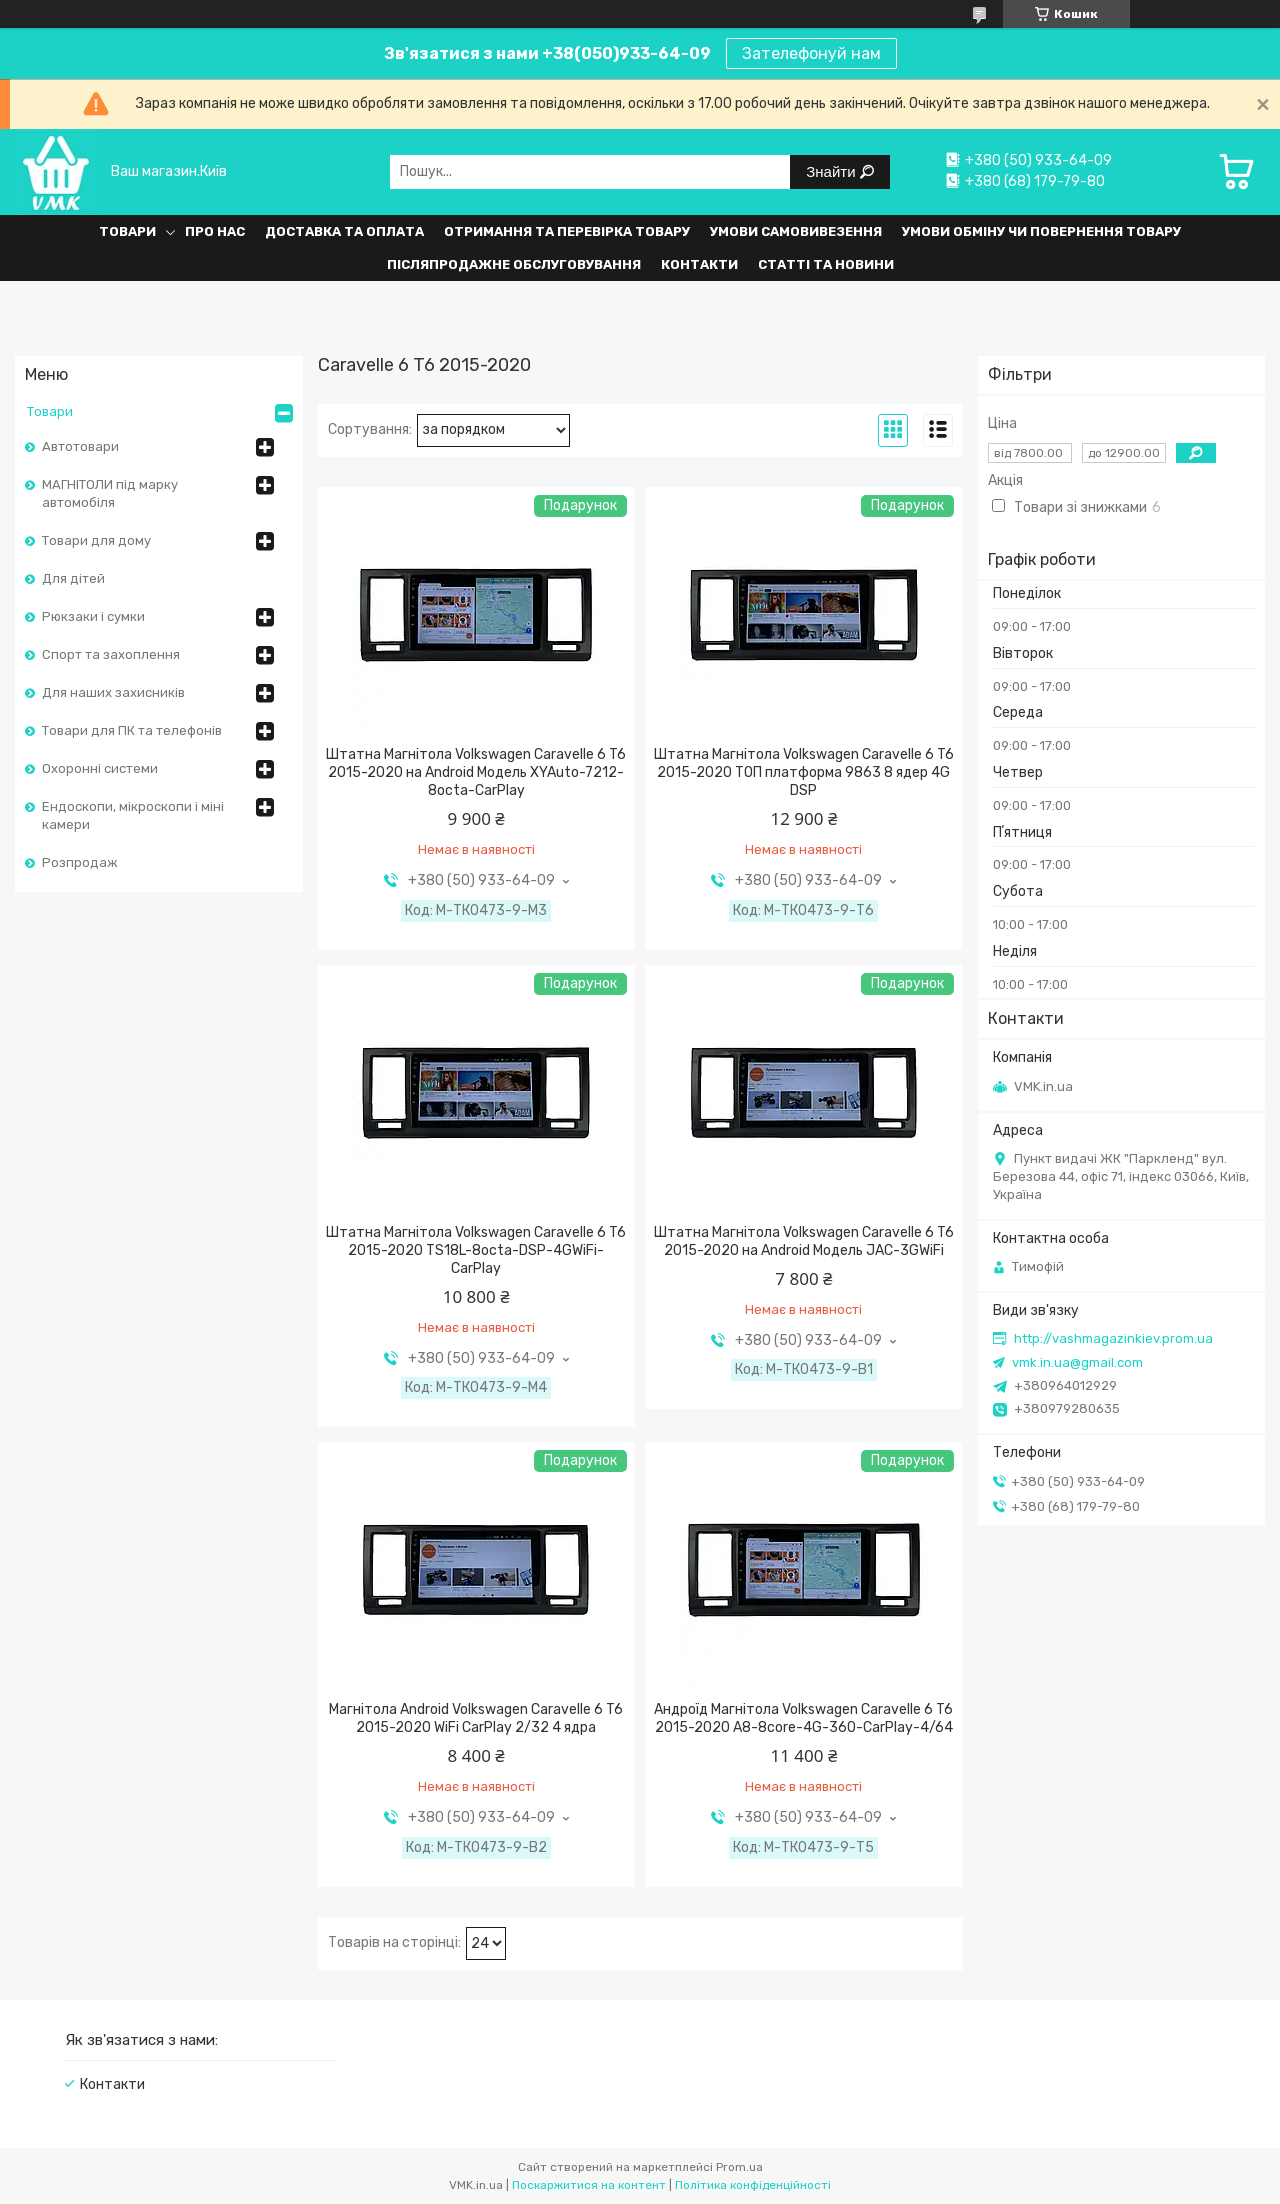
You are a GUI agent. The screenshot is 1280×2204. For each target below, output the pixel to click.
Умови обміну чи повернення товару (1041, 231)
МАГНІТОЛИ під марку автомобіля (110, 493)
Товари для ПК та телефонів (132, 730)
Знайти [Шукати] (832, 171)
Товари (127, 231)
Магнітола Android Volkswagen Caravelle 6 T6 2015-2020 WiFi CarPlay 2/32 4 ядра (476, 1718)
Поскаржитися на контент (589, 2185)
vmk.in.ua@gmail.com (1077, 1362)
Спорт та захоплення (111, 654)
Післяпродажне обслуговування (514, 264)
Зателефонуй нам (811, 53)
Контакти (699, 264)
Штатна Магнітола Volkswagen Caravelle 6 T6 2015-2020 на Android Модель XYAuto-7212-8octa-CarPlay (476, 772)
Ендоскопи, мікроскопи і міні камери (133, 815)
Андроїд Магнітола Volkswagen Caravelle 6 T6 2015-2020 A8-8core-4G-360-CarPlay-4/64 (803, 1718)
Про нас (215, 231)
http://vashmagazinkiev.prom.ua (1113, 1338)
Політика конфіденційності (753, 2185)
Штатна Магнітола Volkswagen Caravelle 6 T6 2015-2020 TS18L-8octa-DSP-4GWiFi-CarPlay (476, 1250)
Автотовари (80, 446)
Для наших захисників (113, 692)
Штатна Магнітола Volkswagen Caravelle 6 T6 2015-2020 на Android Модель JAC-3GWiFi (804, 1241)
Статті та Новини (826, 264)
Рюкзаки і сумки (93, 616)
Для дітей (73, 578)
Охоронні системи (100, 768)
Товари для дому (96, 540)
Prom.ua (739, 2167)
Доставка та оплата (344, 231)
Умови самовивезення (796, 231)
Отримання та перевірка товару (567, 231)
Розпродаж (80, 862)
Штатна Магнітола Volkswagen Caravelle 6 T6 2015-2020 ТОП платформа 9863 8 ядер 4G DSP (804, 772)
